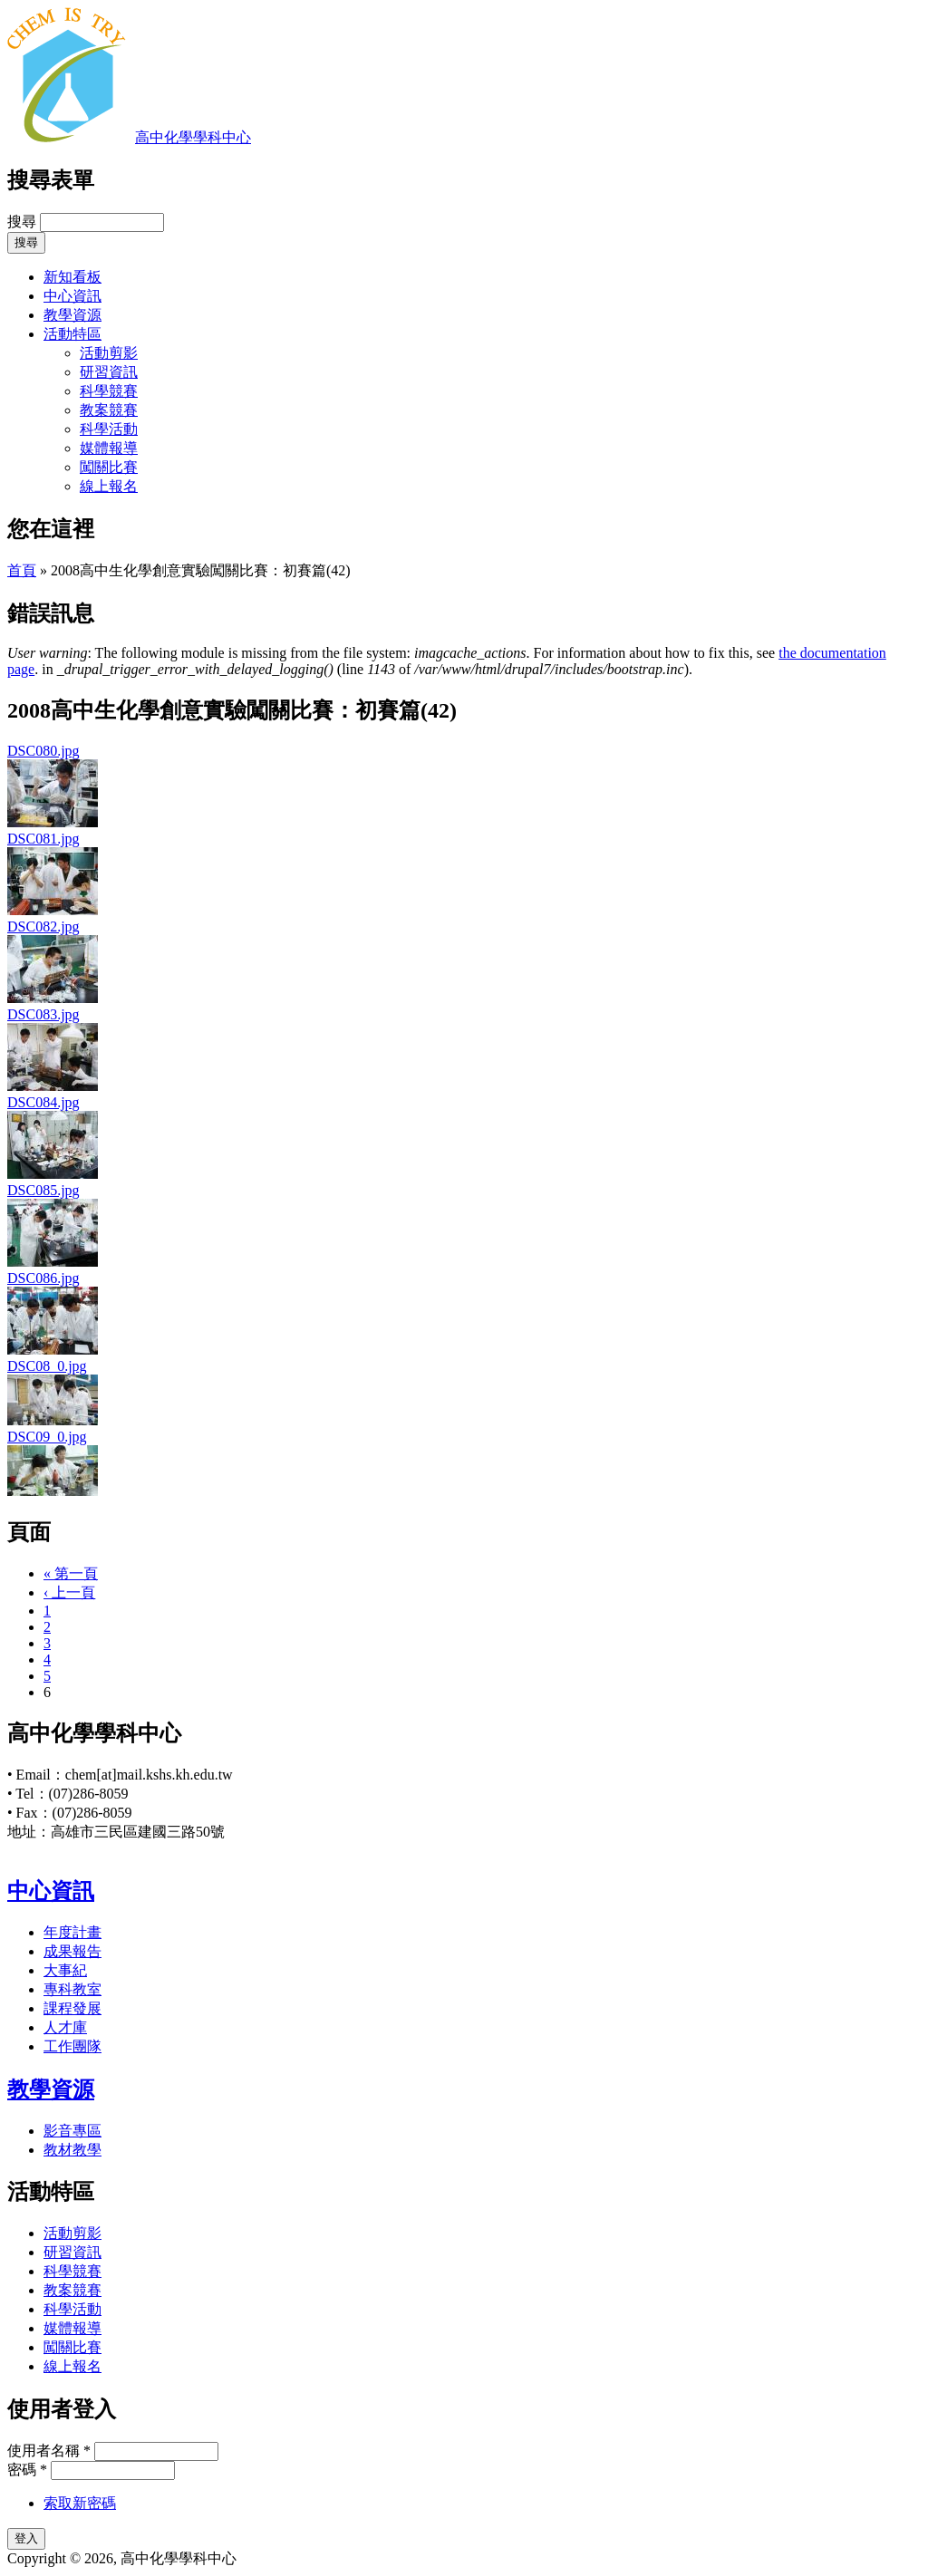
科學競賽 (109, 391)
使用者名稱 (49, 2450)
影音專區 (73, 2130)
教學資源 (73, 315)
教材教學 (73, 2149)
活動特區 (73, 334)
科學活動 (109, 429)
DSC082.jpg (43, 926)
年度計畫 (73, 1932)
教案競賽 (109, 410)
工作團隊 (73, 2046)
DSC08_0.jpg (47, 1366)
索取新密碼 (80, 2503)
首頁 (21, 570)
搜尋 (23, 221)
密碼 (27, 2469)
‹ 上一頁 (69, 1592)
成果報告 (73, 1951)
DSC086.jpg (43, 1278)
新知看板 (73, 277)
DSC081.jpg (43, 838)
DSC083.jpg (43, 1014)
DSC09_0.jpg (47, 1436)
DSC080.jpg (43, 750)
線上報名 (109, 486)
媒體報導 (109, 448)
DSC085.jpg (43, 1190)
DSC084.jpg (43, 1102)
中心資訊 (73, 296)
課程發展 (73, 2008)
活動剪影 (109, 353)
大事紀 (65, 1970)
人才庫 (65, 2027)
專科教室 (73, 1989)
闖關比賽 (109, 467)
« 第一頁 (71, 1573)
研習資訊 (109, 372)
